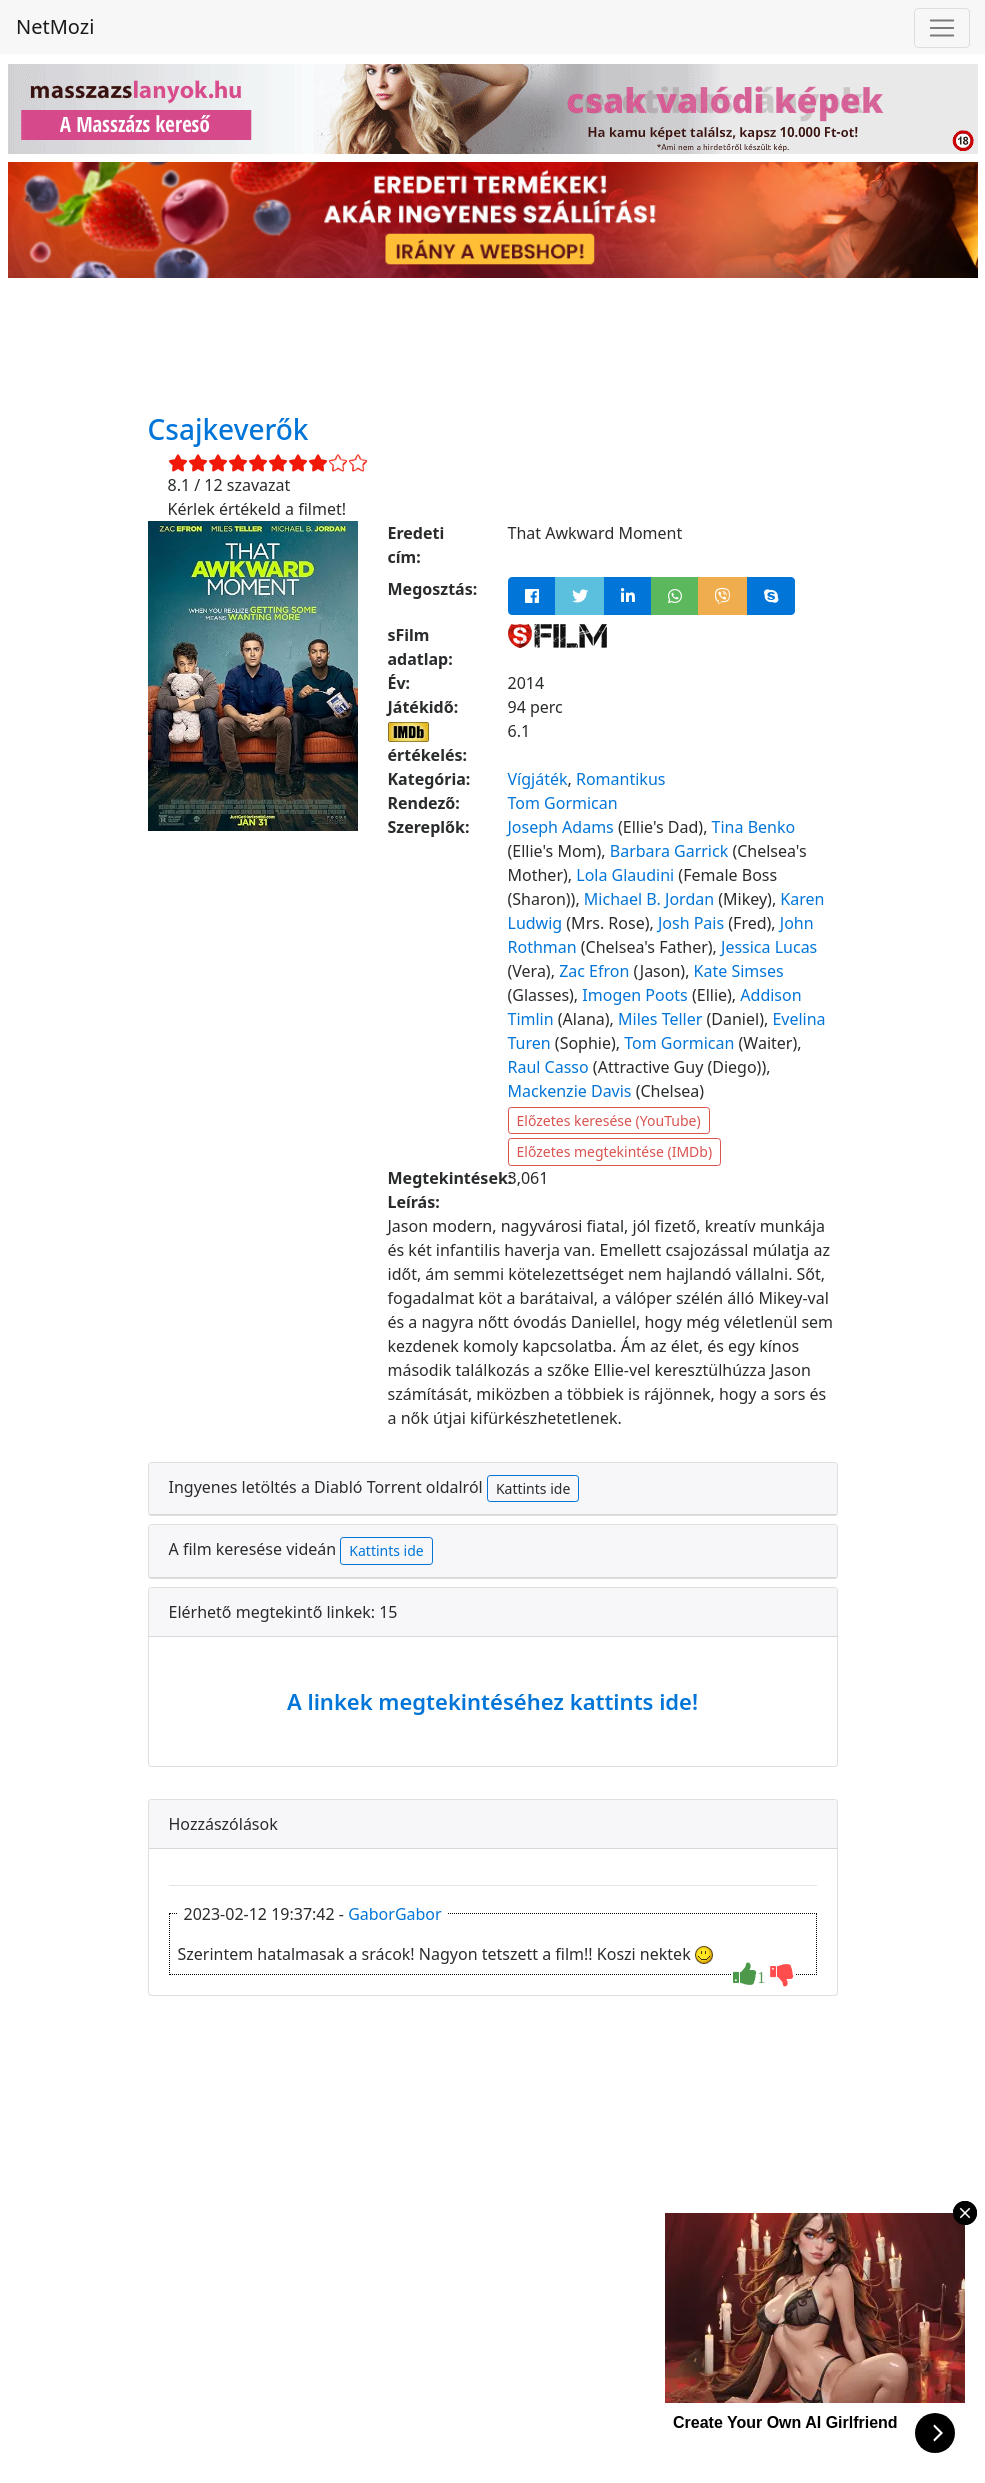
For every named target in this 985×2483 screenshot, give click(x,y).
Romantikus (620, 779)
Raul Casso (548, 1067)
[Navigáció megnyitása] (942, 28)
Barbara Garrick (669, 851)
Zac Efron (594, 971)
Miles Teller (660, 1019)
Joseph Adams (561, 827)
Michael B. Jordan (649, 899)
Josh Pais (691, 923)
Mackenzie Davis (570, 1091)
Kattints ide (533, 1488)
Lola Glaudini (625, 875)
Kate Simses (739, 971)
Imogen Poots (634, 995)
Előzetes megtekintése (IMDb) (615, 1151)
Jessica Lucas (769, 947)
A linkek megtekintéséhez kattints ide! (492, 1701)
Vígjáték (538, 779)
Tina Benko (754, 827)
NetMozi (55, 26)
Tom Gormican (563, 803)
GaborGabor (395, 1914)
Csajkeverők (228, 429)
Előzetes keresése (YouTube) (609, 1120)
